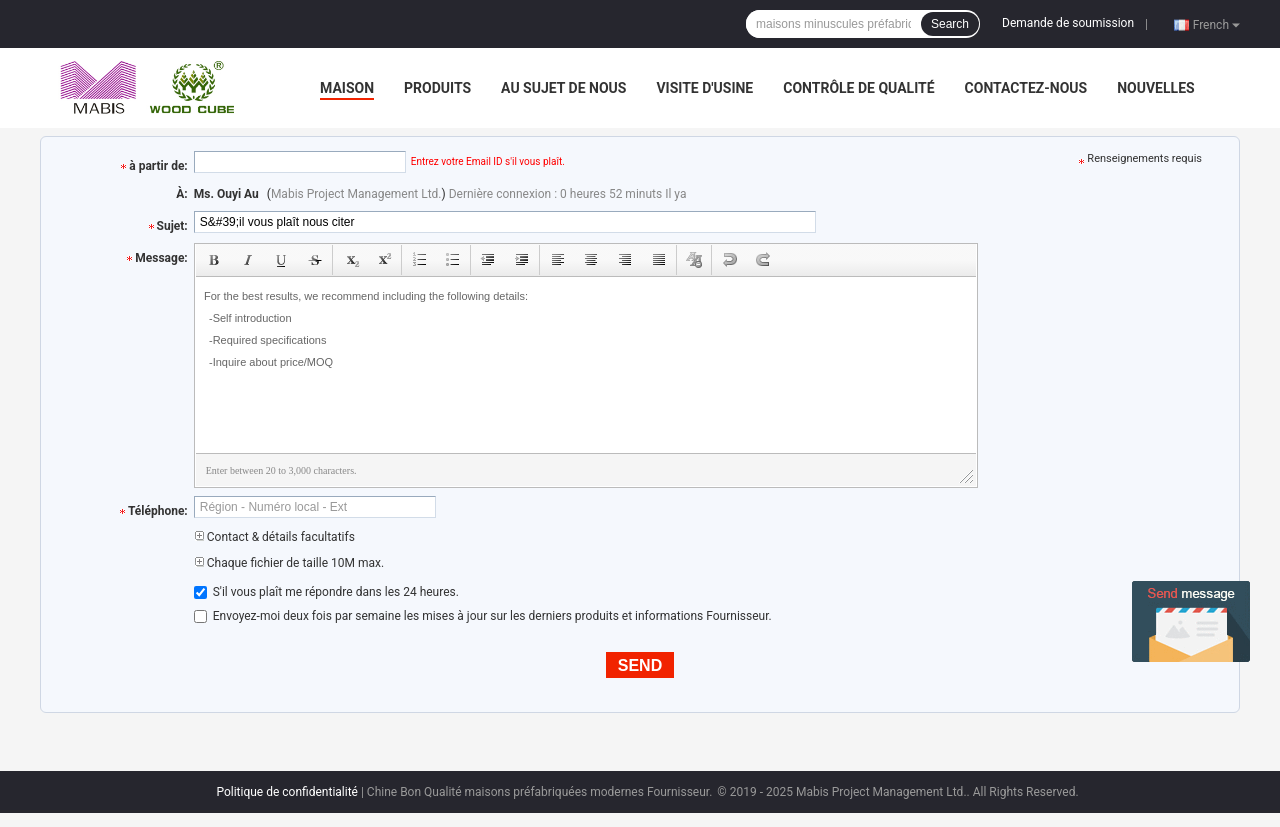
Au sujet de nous (563, 88)
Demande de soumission (1068, 23)
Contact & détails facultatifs (274, 537)
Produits (437, 88)
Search (950, 24)
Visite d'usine (704, 88)
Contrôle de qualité (858, 88)
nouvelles (1155, 88)
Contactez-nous (1026, 88)
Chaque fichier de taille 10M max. (289, 563)
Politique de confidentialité (287, 792)
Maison (347, 88)
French (1216, 24)
